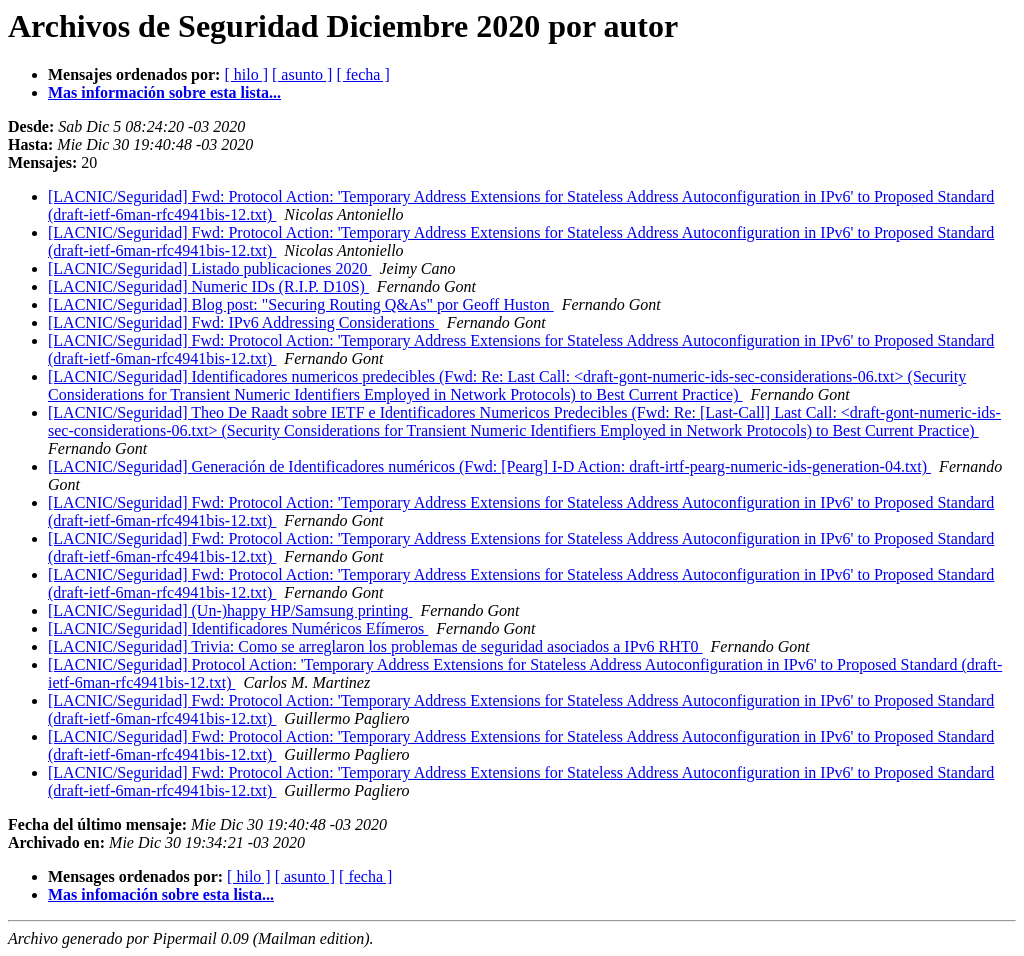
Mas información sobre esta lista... (164, 92)
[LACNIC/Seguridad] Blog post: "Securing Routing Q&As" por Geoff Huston (301, 304)
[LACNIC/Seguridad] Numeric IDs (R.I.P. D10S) (208, 286)
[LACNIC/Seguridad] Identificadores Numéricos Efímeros (238, 628)
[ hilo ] (246, 74)
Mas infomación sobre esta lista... (161, 894)
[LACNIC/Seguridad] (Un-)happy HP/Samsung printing (230, 610)
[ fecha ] (362, 74)
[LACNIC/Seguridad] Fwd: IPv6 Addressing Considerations (243, 322)
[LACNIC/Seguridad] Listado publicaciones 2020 (210, 268)
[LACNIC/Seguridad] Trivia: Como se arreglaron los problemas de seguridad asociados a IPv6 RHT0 (375, 646)
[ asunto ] (302, 74)
